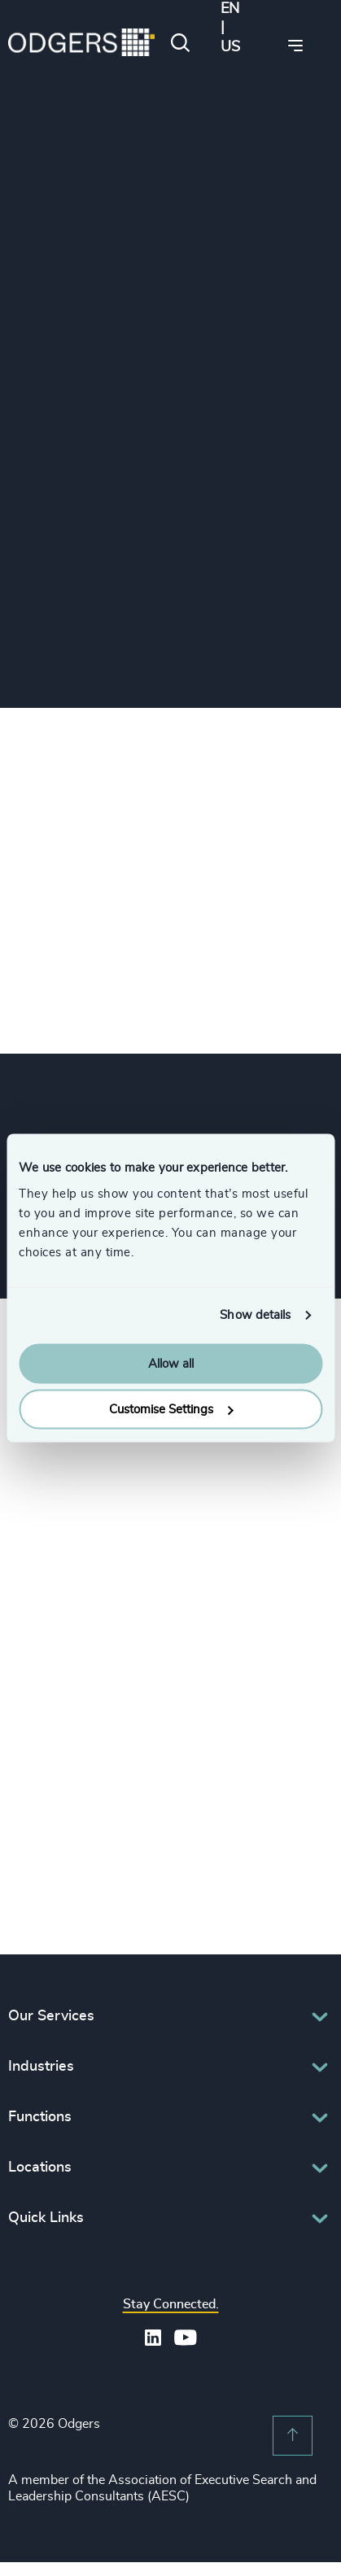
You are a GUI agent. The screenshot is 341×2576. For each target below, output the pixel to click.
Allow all (171, 1363)
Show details (255, 1315)
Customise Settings (171, 1410)
